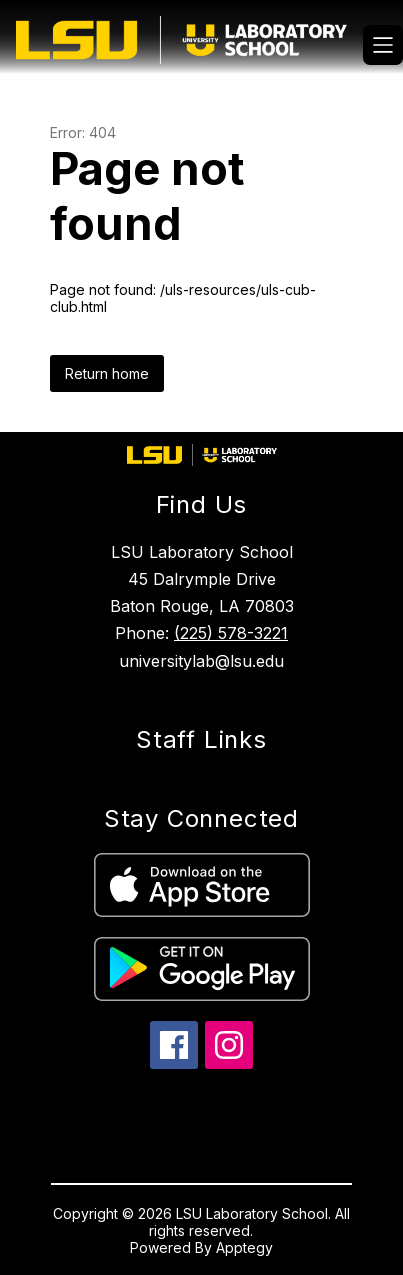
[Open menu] (383, 45)
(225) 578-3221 (231, 633)
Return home (107, 373)
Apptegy (244, 1247)
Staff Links (201, 739)
